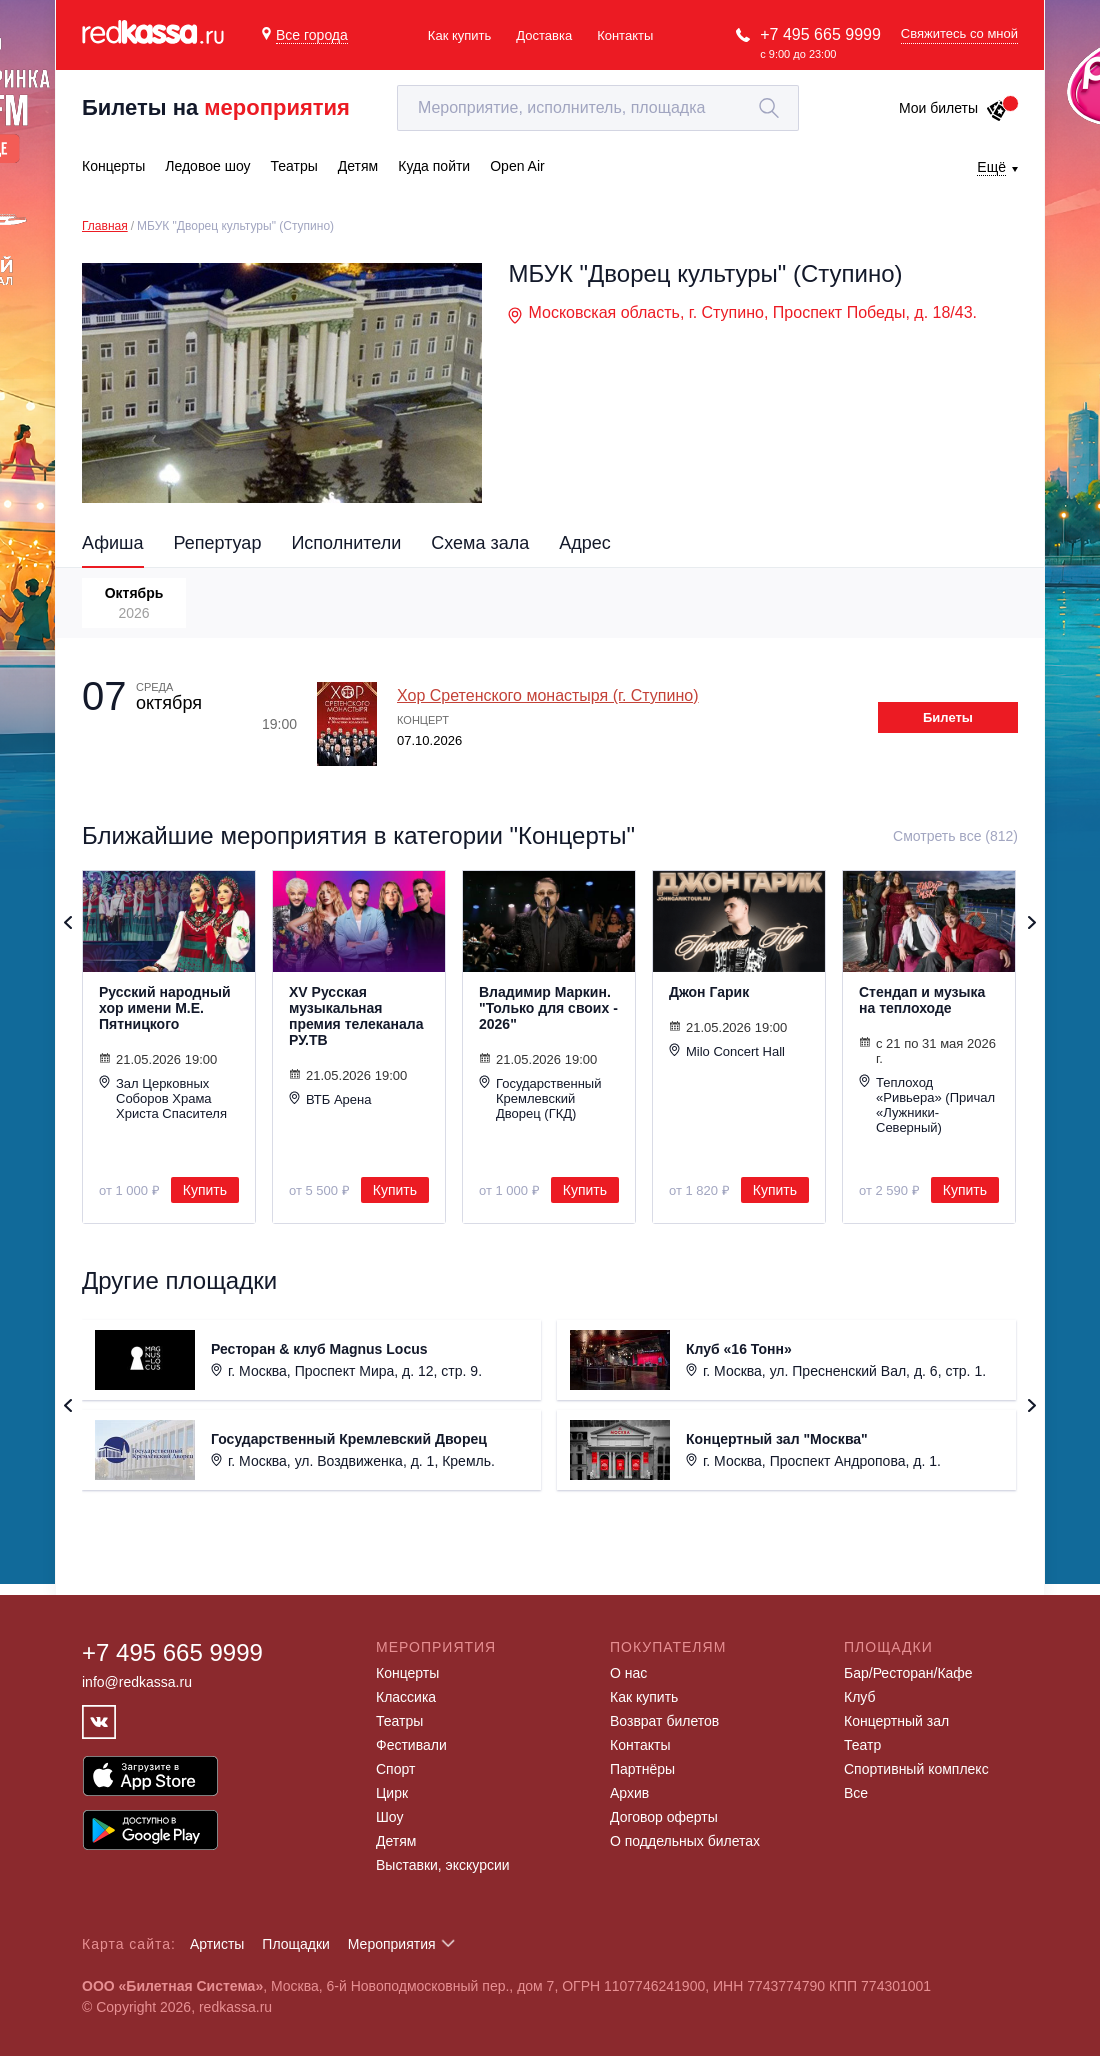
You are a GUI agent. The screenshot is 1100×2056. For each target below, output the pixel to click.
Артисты (217, 1944)
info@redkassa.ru (137, 1682)
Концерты (407, 1673)
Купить (205, 1190)
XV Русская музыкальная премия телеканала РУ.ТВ (356, 1016)
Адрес (585, 543)
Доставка (544, 35)
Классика (406, 1697)
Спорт (395, 1769)
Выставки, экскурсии (443, 1865)
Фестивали (411, 1745)
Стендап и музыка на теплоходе (922, 1000)
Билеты (948, 717)
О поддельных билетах (685, 1841)
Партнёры (642, 1769)
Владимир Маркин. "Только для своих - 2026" (548, 1008)
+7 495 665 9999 (820, 34)
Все (856, 1793)
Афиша (113, 543)
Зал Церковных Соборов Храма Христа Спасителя (163, 1098)
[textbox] (598, 108)
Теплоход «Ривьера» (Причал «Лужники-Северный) (927, 1104)
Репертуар (218, 543)
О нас (628, 1673)
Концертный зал (896, 1721)
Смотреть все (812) (955, 836)
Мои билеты (953, 108)
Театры (399, 1721)
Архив (629, 1793)
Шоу (389, 1817)
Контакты (625, 35)
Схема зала (480, 543)
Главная (105, 226)
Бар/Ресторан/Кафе (908, 1673)
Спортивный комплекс (916, 1769)
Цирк (392, 1793)
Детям (396, 1841)
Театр (862, 1745)
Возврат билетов (664, 1721)
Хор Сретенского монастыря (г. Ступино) (547, 695)
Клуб (860, 1697)
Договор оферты (664, 1817)
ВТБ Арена (330, 1099)
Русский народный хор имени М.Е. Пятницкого (165, 1008)
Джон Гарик (709, 992)
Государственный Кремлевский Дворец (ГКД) (540, 1098)
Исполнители (346, 543)
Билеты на (216, 107)
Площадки (296, 1944)
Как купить (459, 35)
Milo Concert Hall (727, 1051)
